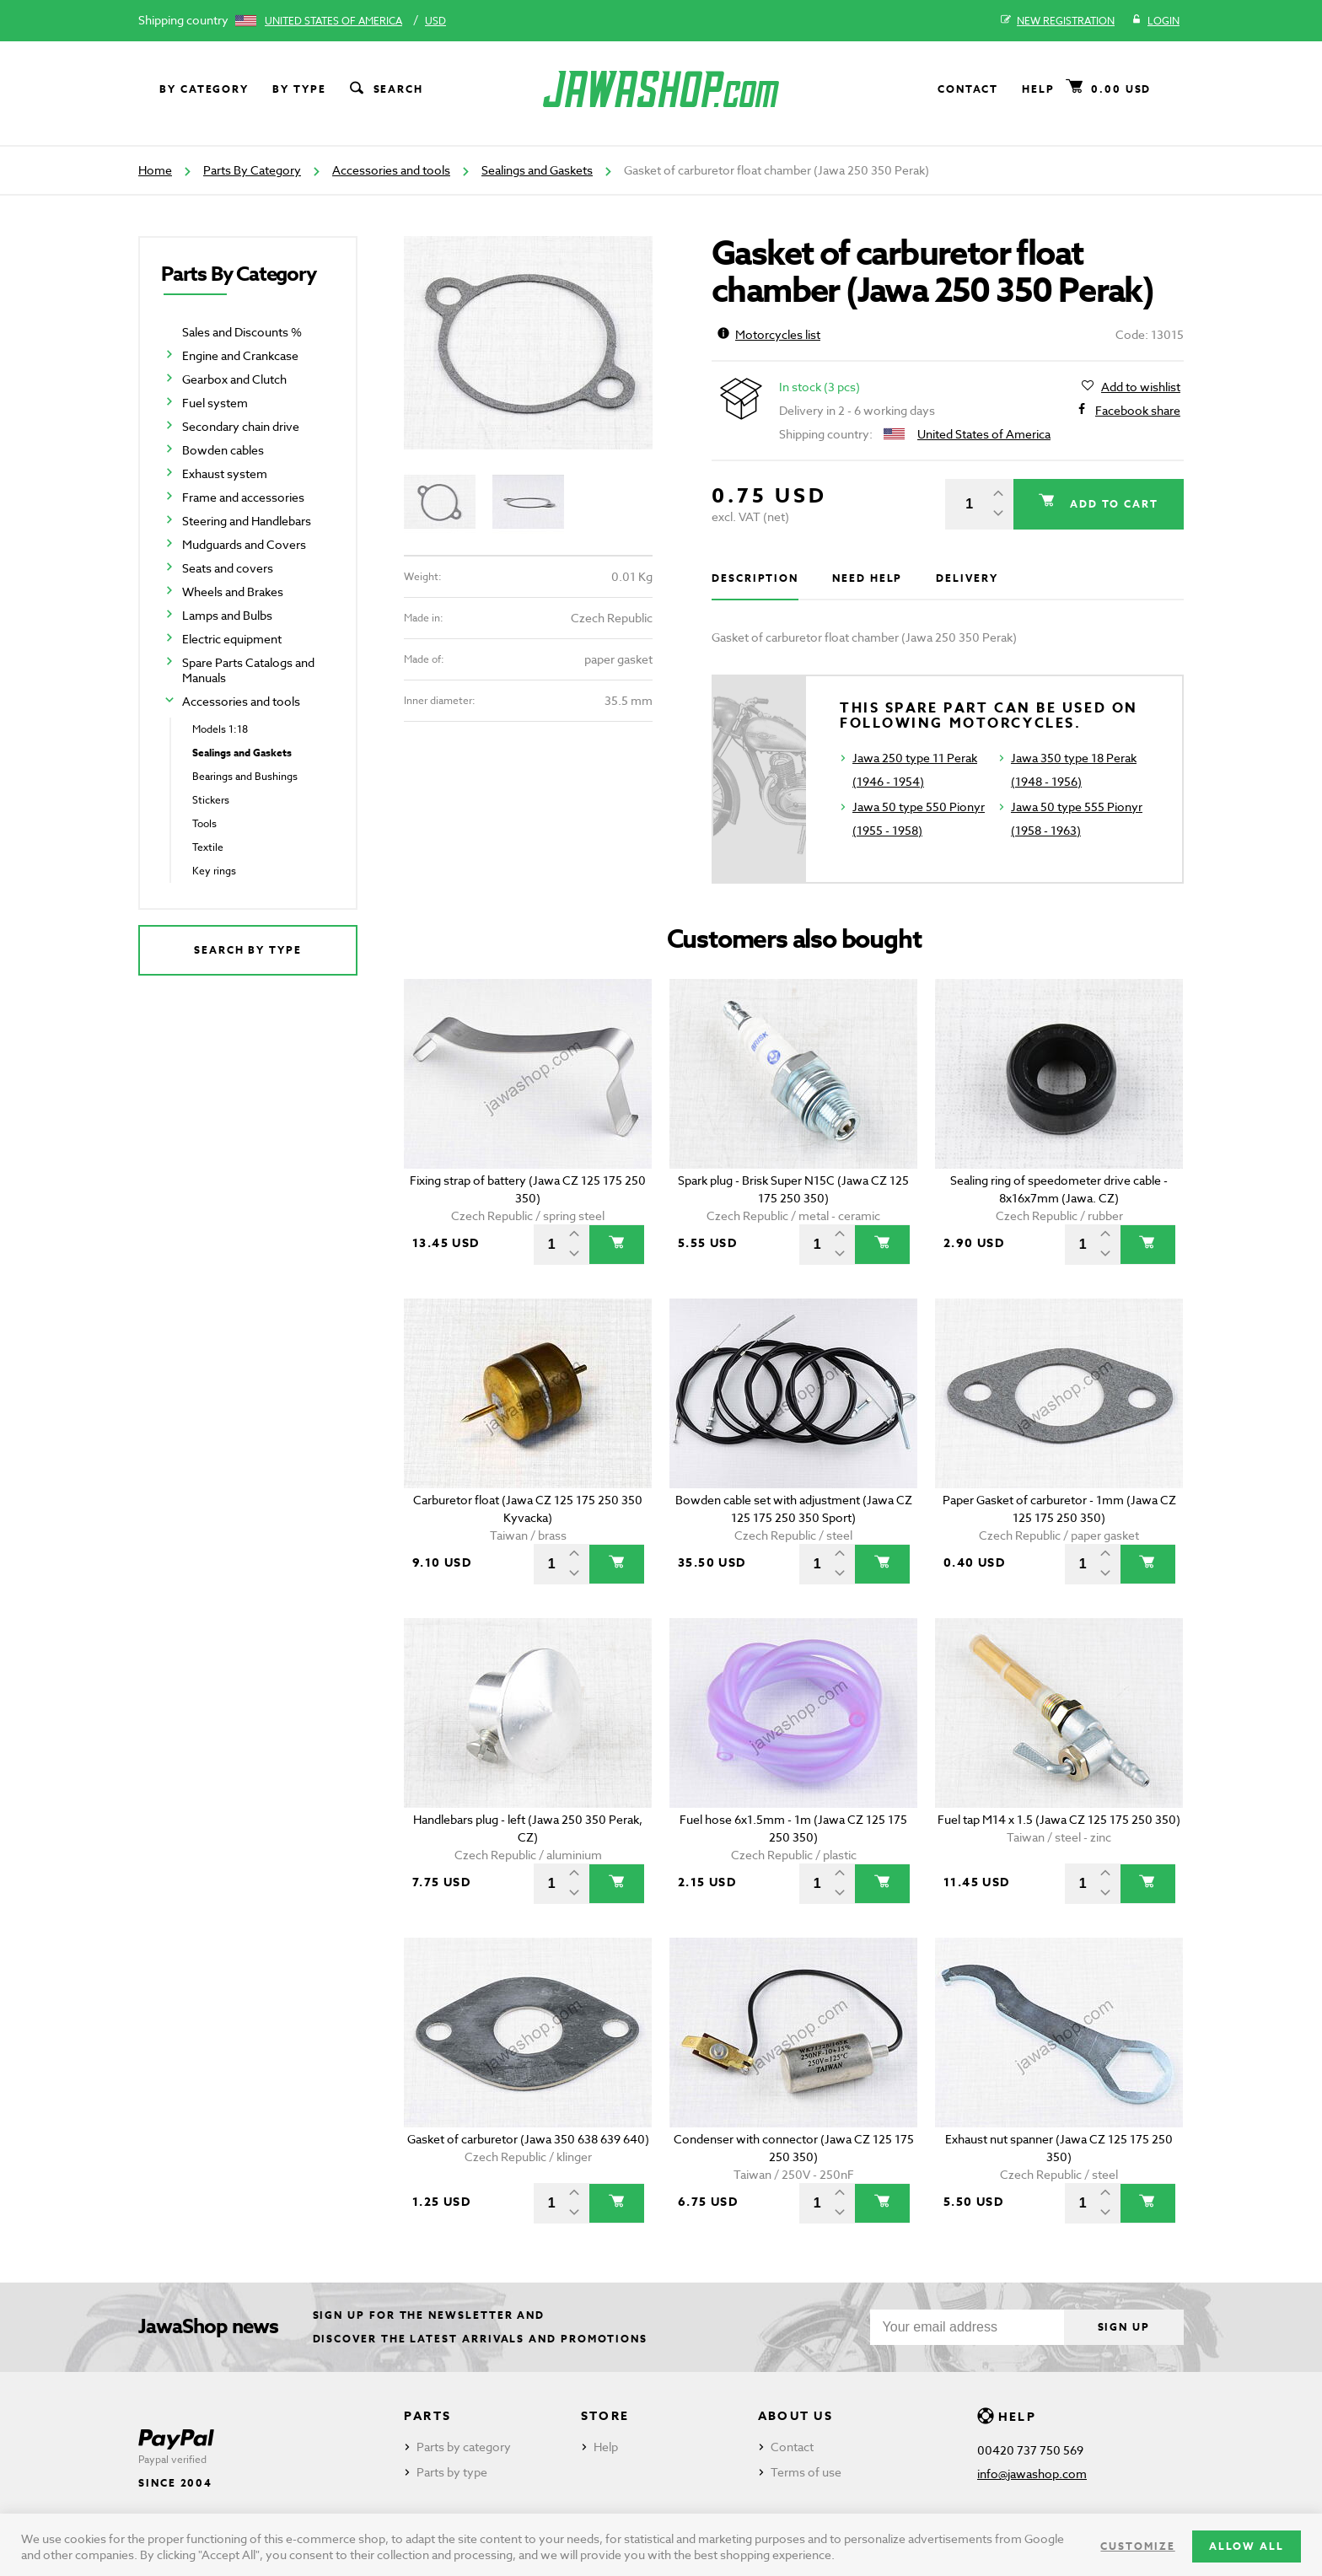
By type (298, 89)
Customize (1137, 2546)
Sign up (1124, 2327)
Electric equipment (232, 639)
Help (1038, 89)
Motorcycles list (768, 334)
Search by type (248, 950)
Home (155, 170)
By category (204, 89)
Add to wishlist (1140, 387)
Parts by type (451, 2472)
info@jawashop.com (1032, 2474)
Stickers (210, 800)
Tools (204, 823)
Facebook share (1137, 410)
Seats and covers (227, 568)
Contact (968, 89)
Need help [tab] (867, 578)
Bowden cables (223, 450)
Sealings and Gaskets (537, 170)
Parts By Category (252, 170)
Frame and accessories (243, 497)
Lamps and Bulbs (227, 615)
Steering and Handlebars (246, 521)
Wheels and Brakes (232, 591)
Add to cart (1112, 504)
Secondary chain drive (240, 426)
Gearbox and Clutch (234, 379)
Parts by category (463, 2447)
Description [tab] (755, 578)
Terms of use (806, 2472)
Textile (207, 847)
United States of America (333, 20)
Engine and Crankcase (240, 355)
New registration (1058, 21)
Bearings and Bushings (245, 776)
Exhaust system (224, 473)
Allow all (1246, 2546)
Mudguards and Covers (244, 544)
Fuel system (215, 403)
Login (1155, 21)
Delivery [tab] (966, 578)
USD (435, 20)
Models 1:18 (220, 729)
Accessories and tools (391, 170)
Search (385, 89)
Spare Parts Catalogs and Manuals (248, 670)
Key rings (214, 870)
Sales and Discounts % (242, 332)
